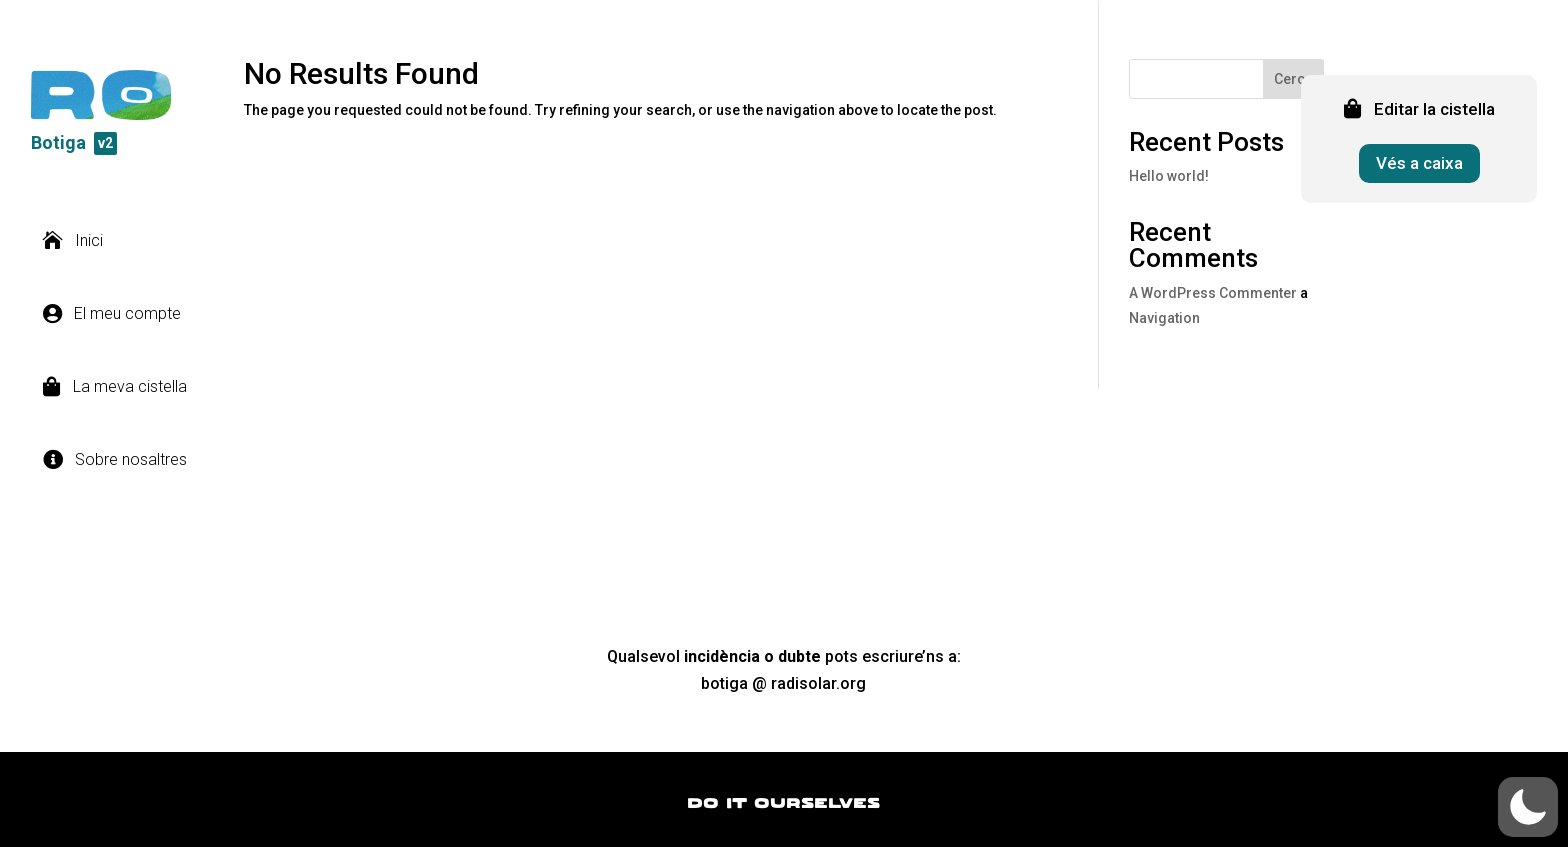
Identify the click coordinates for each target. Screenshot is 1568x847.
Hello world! (1169, 176)
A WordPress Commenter (1213, 293)
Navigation (1164, 318)
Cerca (1293, 79)
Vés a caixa (1419, 163)
